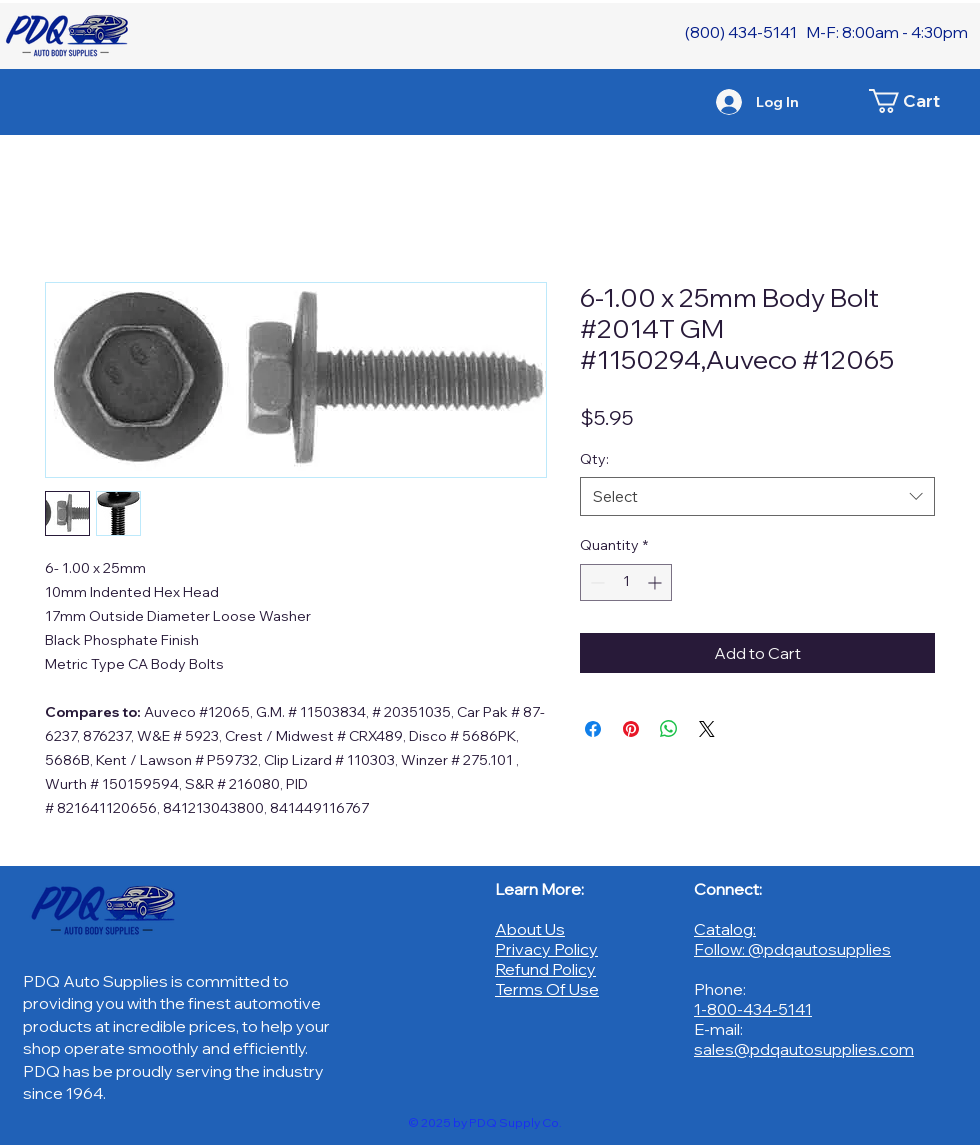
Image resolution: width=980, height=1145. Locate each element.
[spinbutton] (626, 582)
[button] (915, 101)
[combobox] (757, 496)
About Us (530, 929)
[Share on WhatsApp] (669, 729)
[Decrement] (595, 582)
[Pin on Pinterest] (631, 729)
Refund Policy (545, 969)
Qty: (594, 459)
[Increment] (656, 582)
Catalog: (725, 929)
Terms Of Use (547, 989)
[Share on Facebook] (593, 729)
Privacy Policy (546, 949)
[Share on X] (707, 729)
